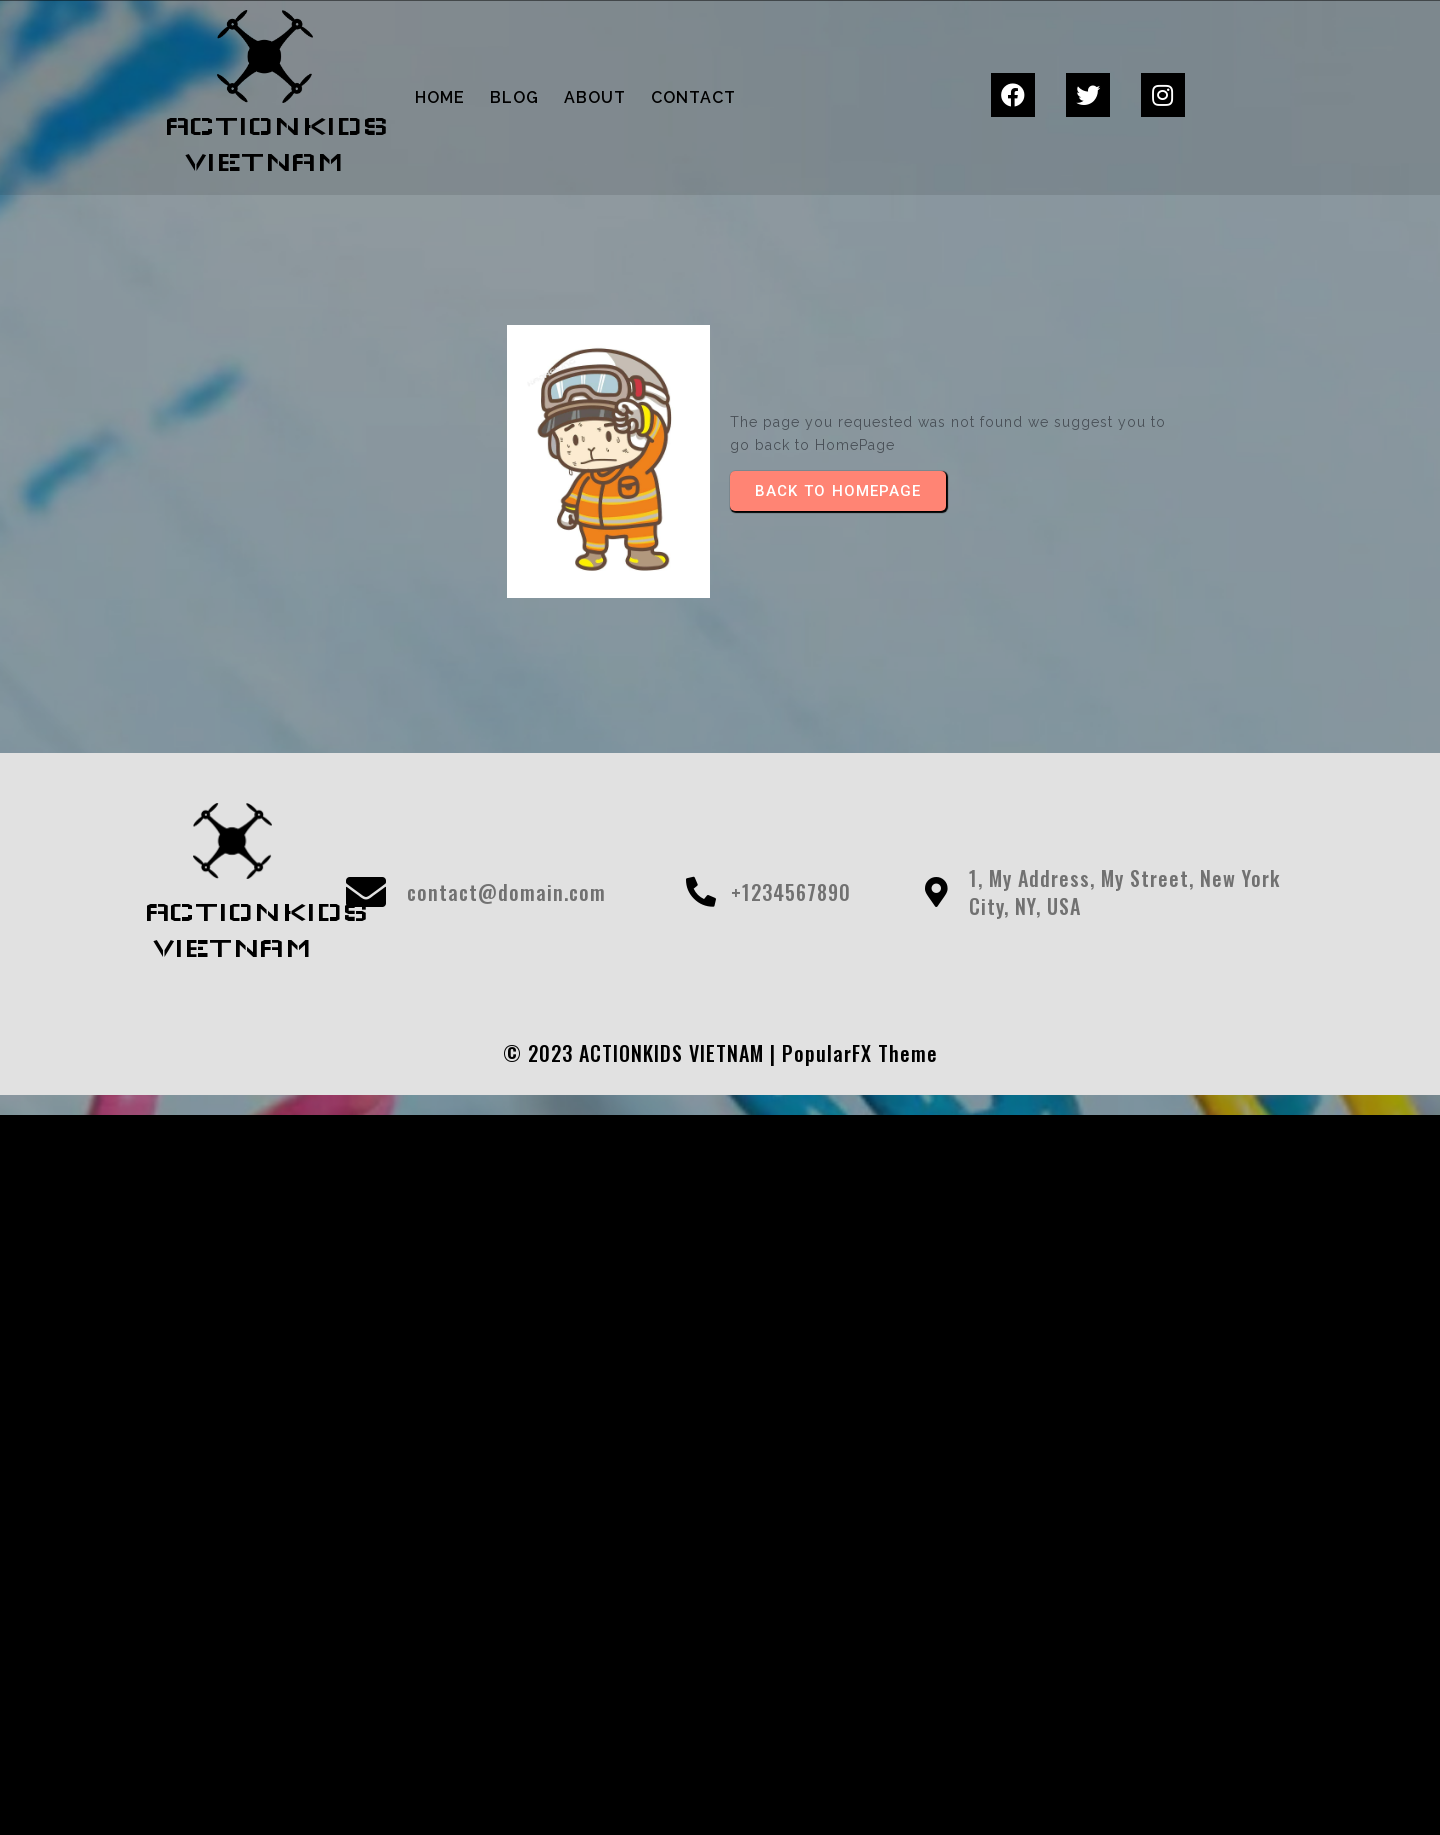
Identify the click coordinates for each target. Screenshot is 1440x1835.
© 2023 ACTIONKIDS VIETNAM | (642, 1053)
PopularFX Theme (860, 1053)
